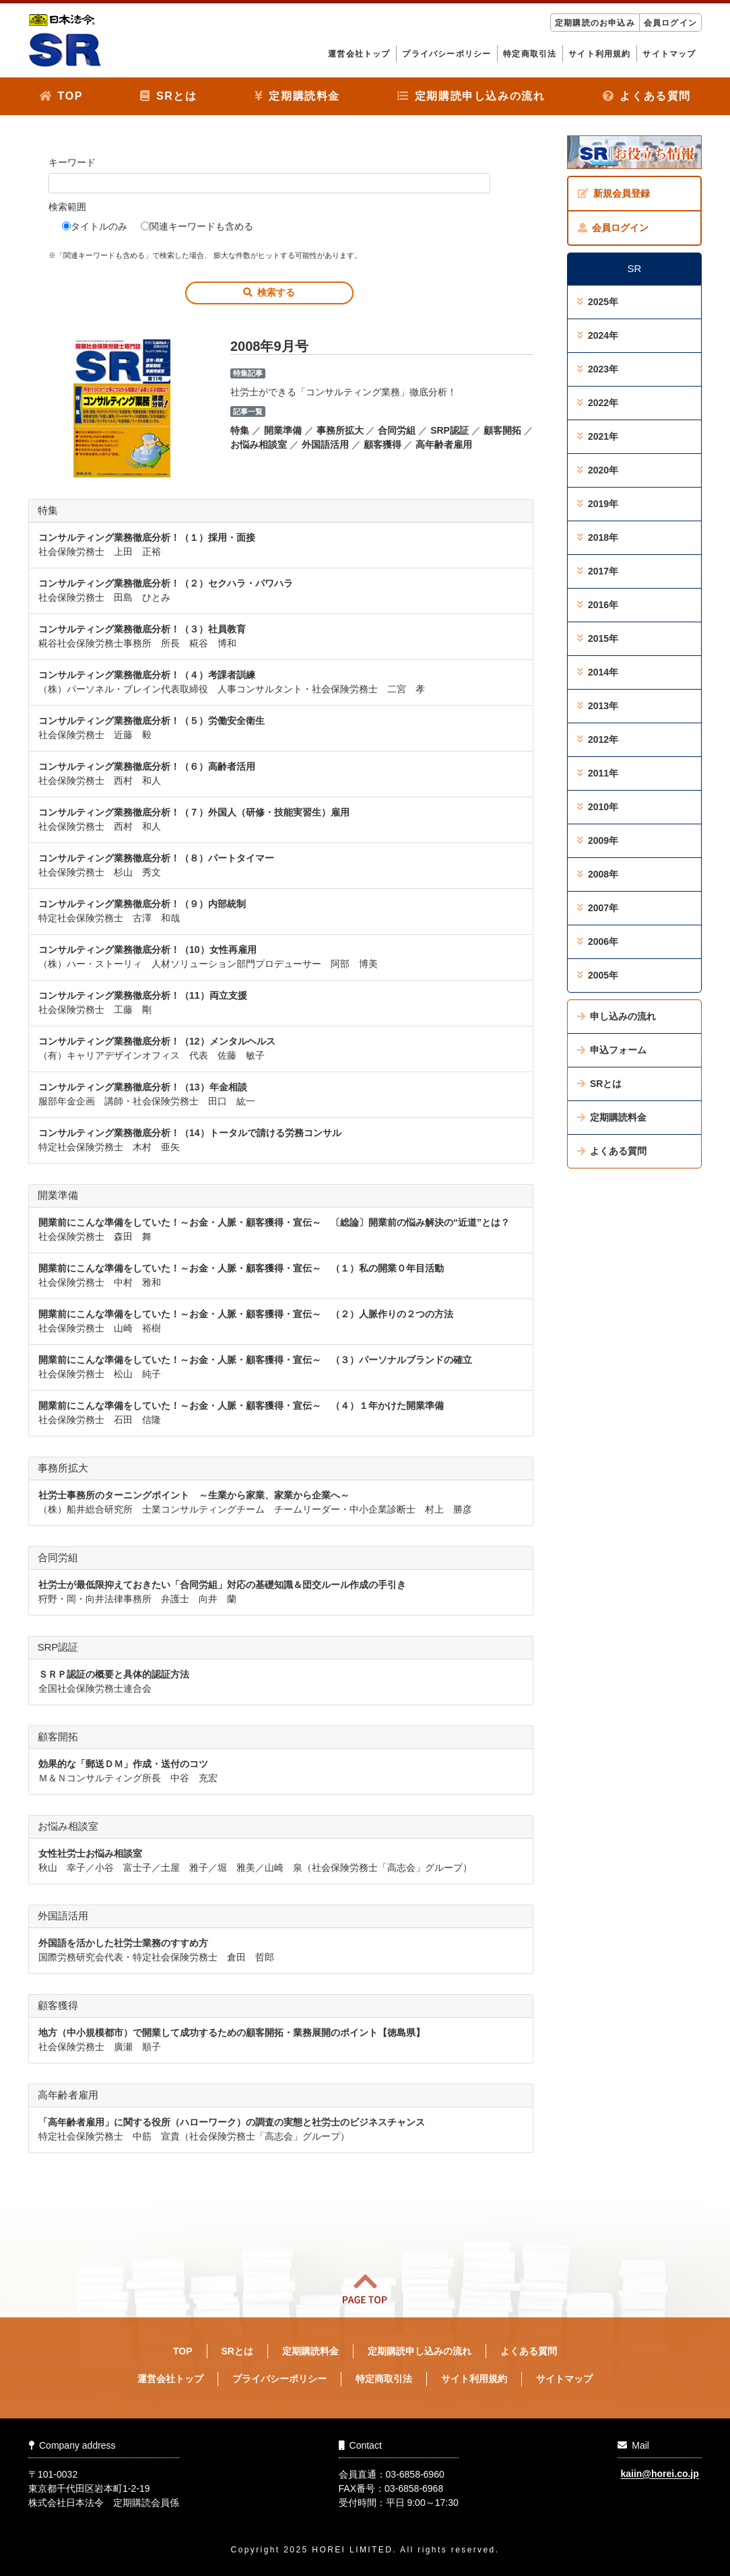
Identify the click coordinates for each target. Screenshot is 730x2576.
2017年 (597, 571)
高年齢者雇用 (444, 444)
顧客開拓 (502, 430)
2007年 (597, 907)
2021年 (597, 436)
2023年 (597, 369)
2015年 (597, 638)
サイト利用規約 (599, 54)
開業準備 (283, 430)
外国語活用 (325, 444)
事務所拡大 (340, 430)
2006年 (597, 941)
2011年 (597, 773)
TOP (61, 96)
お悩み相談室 (258, 444)
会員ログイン (670, 23)
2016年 (597, 604)
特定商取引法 (529, 54)
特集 (239, 430)
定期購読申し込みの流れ (471, 96)
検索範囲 (67, 206)
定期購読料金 (297, 96)
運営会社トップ (359, 54)
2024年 (597, 335)
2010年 (597, 806)
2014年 (597, 672)
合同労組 (397, 430)
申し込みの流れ (616, 1016)
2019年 (597, 503)
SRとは (168, 96)
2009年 (597, 840)
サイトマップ (669, 54)
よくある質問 (647, 96)
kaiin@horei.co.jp (659, 2474)
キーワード (72, 162)
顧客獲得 (382, 444)
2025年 (597, 301)
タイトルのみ (94, 226)
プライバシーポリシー (446, 54)
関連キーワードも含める (197, 226)
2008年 (597, 874)
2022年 (597, 402)
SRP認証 (449, 430)
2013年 (597, 705)
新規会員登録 (614, 193)
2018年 (597, 537)
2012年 (597, 739)
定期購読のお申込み (595, 23)
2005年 (597, 975)
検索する (269, 292)
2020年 (597, 470)
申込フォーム (611, 1050)
